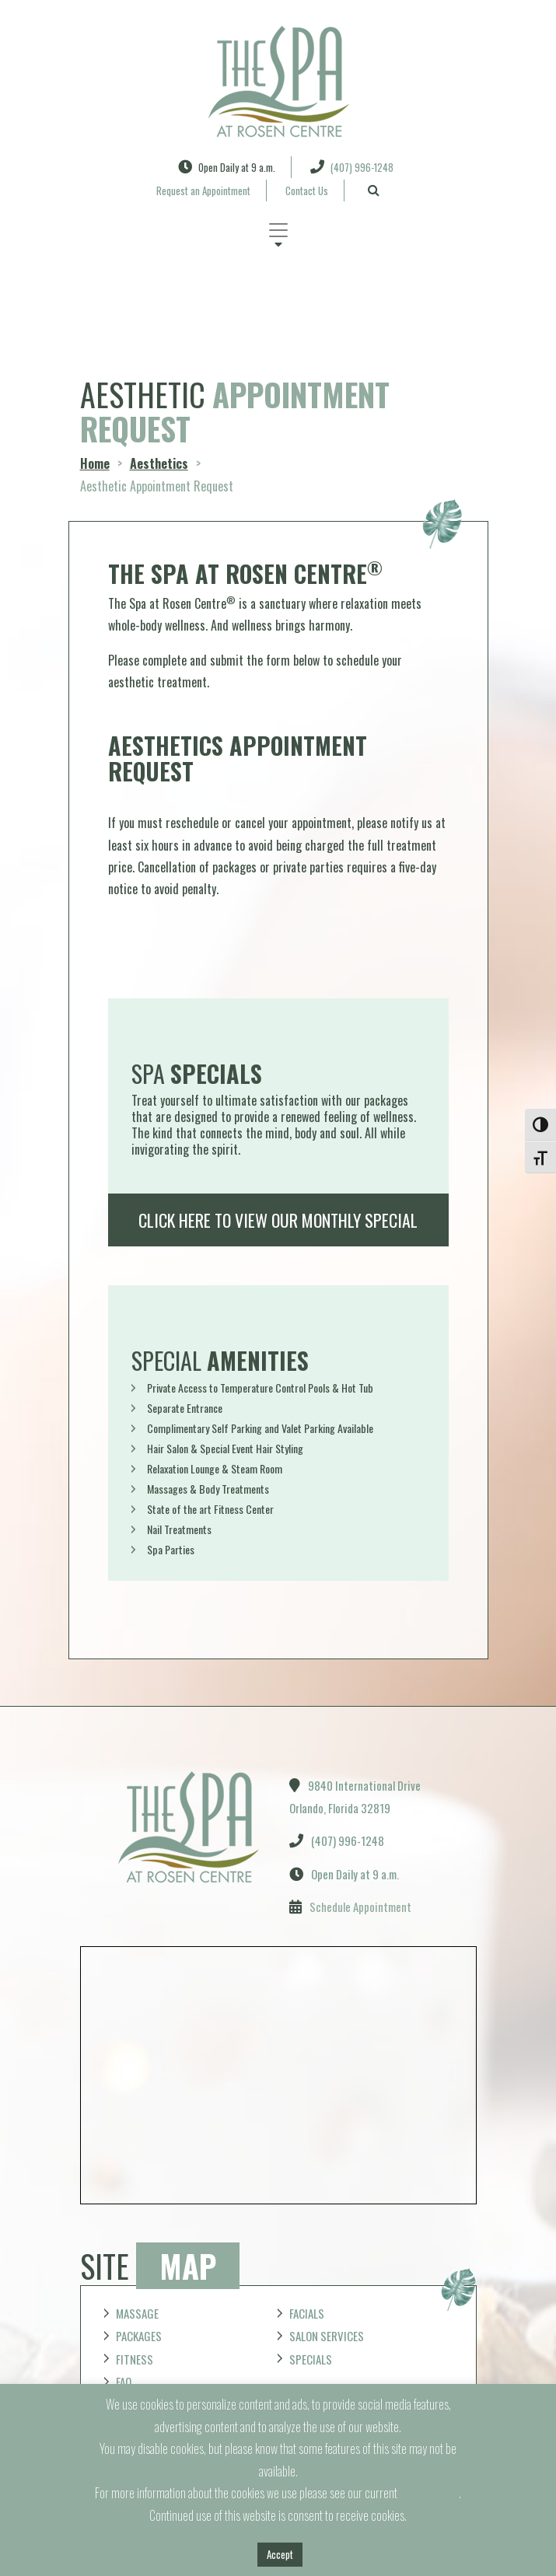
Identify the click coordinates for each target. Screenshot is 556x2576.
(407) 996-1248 (351, 167)
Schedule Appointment (360, 1906)
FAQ (123, 2381)
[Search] (373, 190)
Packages (139, 2335)
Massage (137, 2313)
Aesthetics (159, 463)
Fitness (134, 2359)
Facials (306, 2313)
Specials (310, 2359)
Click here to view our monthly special (278, 1220)
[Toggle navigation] (278, 230)
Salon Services (326, 2335)
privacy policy (429, 2492)
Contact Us (306, 190)
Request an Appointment (203, 190)
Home (95, 463)
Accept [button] (280, 2554)
